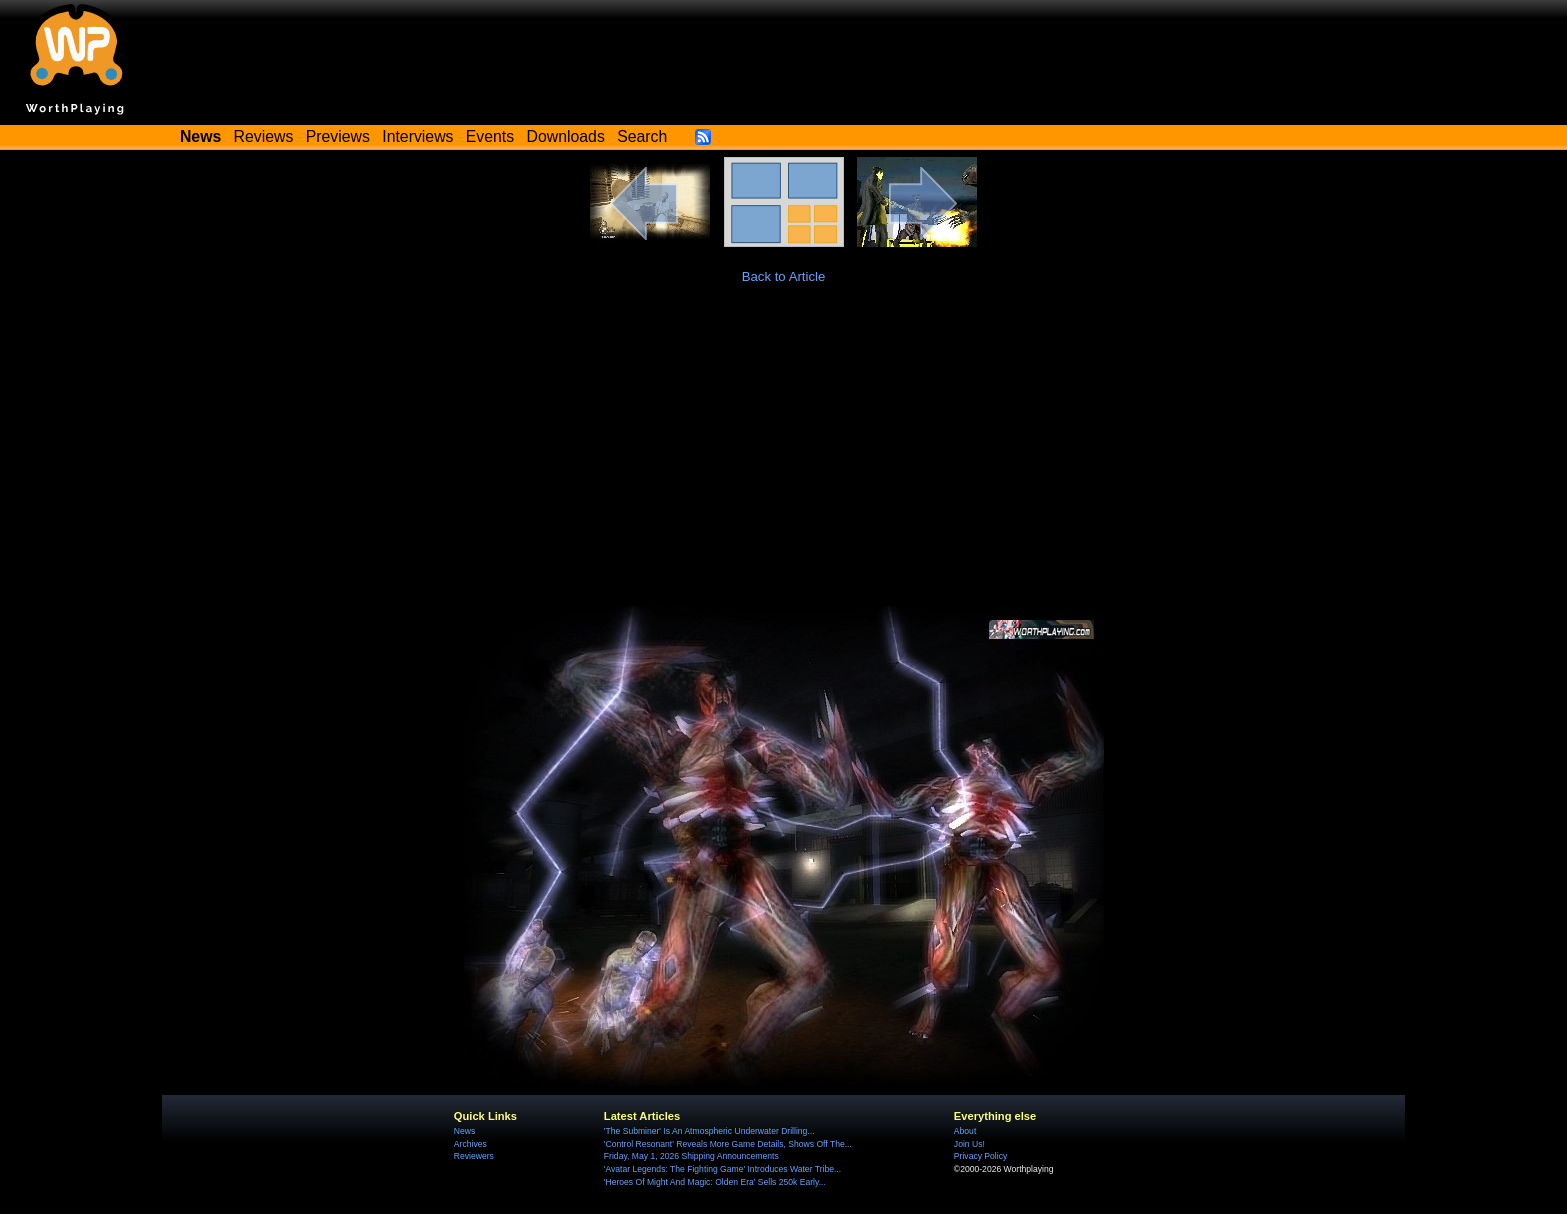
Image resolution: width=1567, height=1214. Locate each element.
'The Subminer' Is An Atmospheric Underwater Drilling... (709, 1131)
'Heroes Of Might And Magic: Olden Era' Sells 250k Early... (715, 1182)
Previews (338, 136)
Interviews (417, 136)
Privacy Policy (980, 1156)
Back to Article (784, 276)
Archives (470, 1144)
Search (642, 136)
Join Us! (969, 1144)
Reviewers (474, 1156)
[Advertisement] (784, 456)
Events (490, 136)
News (464, 1131)
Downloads (566, 136)
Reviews (264, 136)
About (965, 1131)
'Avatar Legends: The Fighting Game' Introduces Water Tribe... (722, 1169)
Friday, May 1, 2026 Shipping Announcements (691, 1156)
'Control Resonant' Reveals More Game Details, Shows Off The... (728, 1144)
